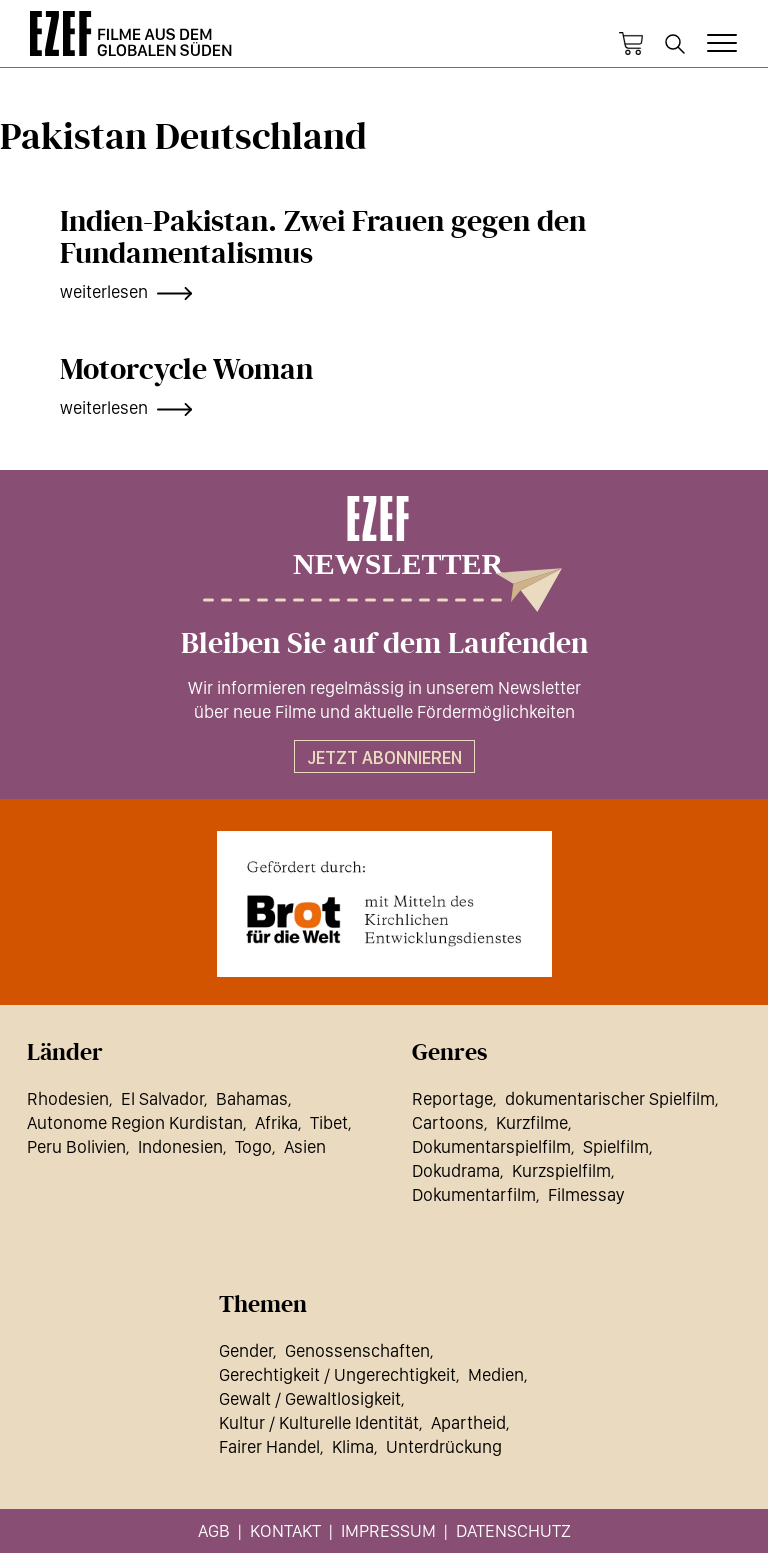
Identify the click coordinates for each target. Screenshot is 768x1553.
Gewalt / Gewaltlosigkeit (310, 1398)
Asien (305, 1146)
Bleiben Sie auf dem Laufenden (384, 644)
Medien (496, 1374)
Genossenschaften (357, 1350)
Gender (246, 1350)
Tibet (329, 1122)
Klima (353, 1446)
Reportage (452, 1098)
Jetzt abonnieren (384, 757)
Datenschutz (513, 1530)
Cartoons (448, 1122)
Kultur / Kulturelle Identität (319, 1422)
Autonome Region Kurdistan (135, 1122)
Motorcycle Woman (186, 370)
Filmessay (586, 1194)
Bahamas (252, 1098)
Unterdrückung (444, 1446)
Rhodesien (68, 1098)
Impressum (388, 1530)
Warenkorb (631, 44)
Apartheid (468, 1422)
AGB (214, 1530)
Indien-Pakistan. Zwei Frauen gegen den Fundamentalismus (323, 238)
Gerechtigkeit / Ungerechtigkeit (337, 1374)
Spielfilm (616, 1146)
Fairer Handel (269, 1446)
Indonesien (180, 1146)
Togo (253, 1146)
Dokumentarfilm (474, 1194)
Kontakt (285, 1530)
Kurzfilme (532, 1122)
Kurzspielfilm (561, 1170)
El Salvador (162, 1098)
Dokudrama (456, 1170)
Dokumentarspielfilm (491, 1146)
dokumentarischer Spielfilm (610, 1098)
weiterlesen (104, 291)
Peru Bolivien (76, 1146)
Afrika (276, 1122)
